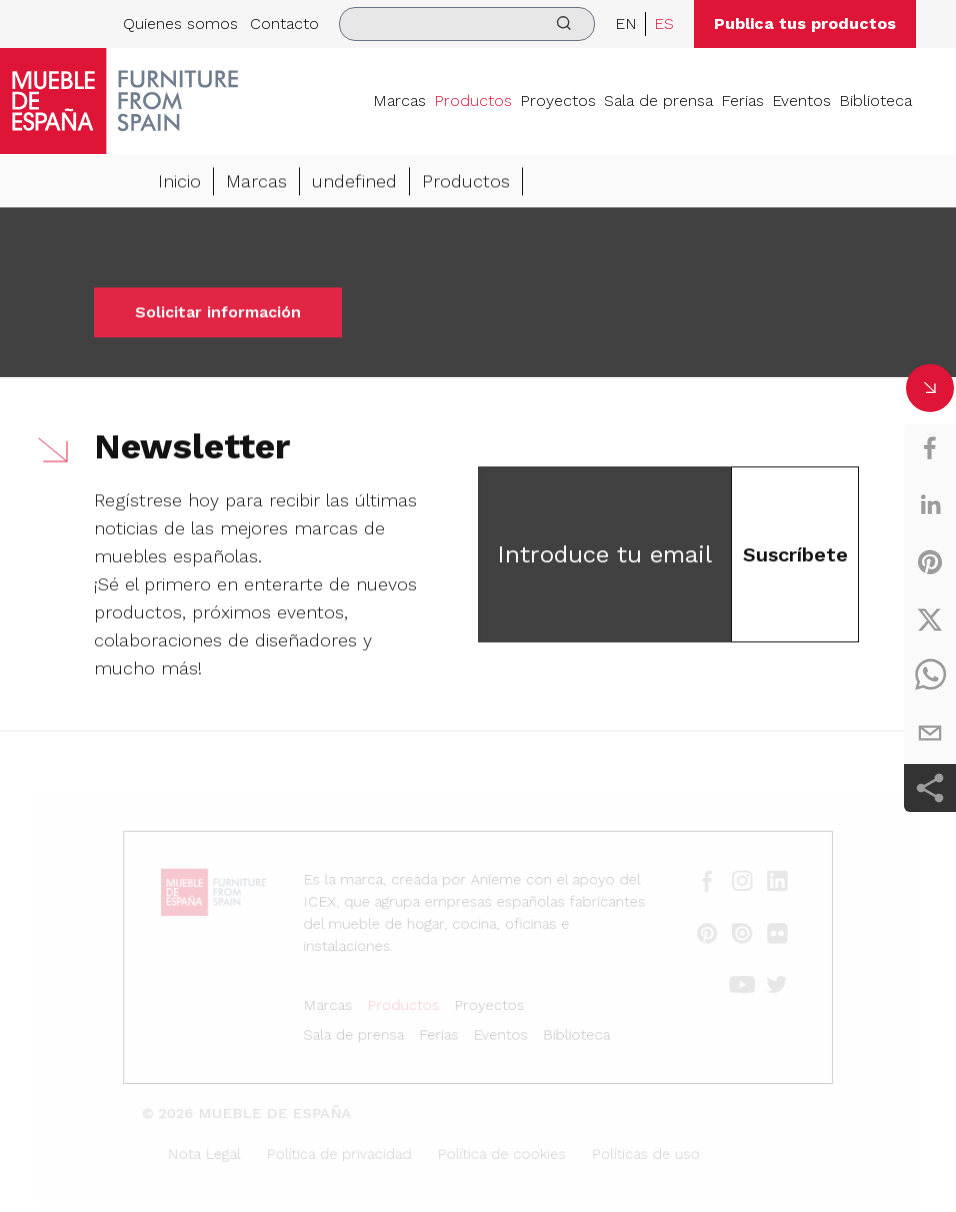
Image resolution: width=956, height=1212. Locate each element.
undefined (354, 183)
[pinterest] (930, 562)
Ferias (742, 100)
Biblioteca (875, 100)
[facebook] (930, 448)
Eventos (801, 100)
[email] (930, 733)
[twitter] (930, 619)
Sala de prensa (658, 100)
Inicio (179, 183)
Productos (473, 100)
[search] (467, 24)
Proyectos (558, 100)
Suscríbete (795, 557)
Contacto (284, 23)
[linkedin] (930, 505)
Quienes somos (180, 23)
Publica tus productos (805, 23)
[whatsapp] (930, 676)
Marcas (399, 100)
